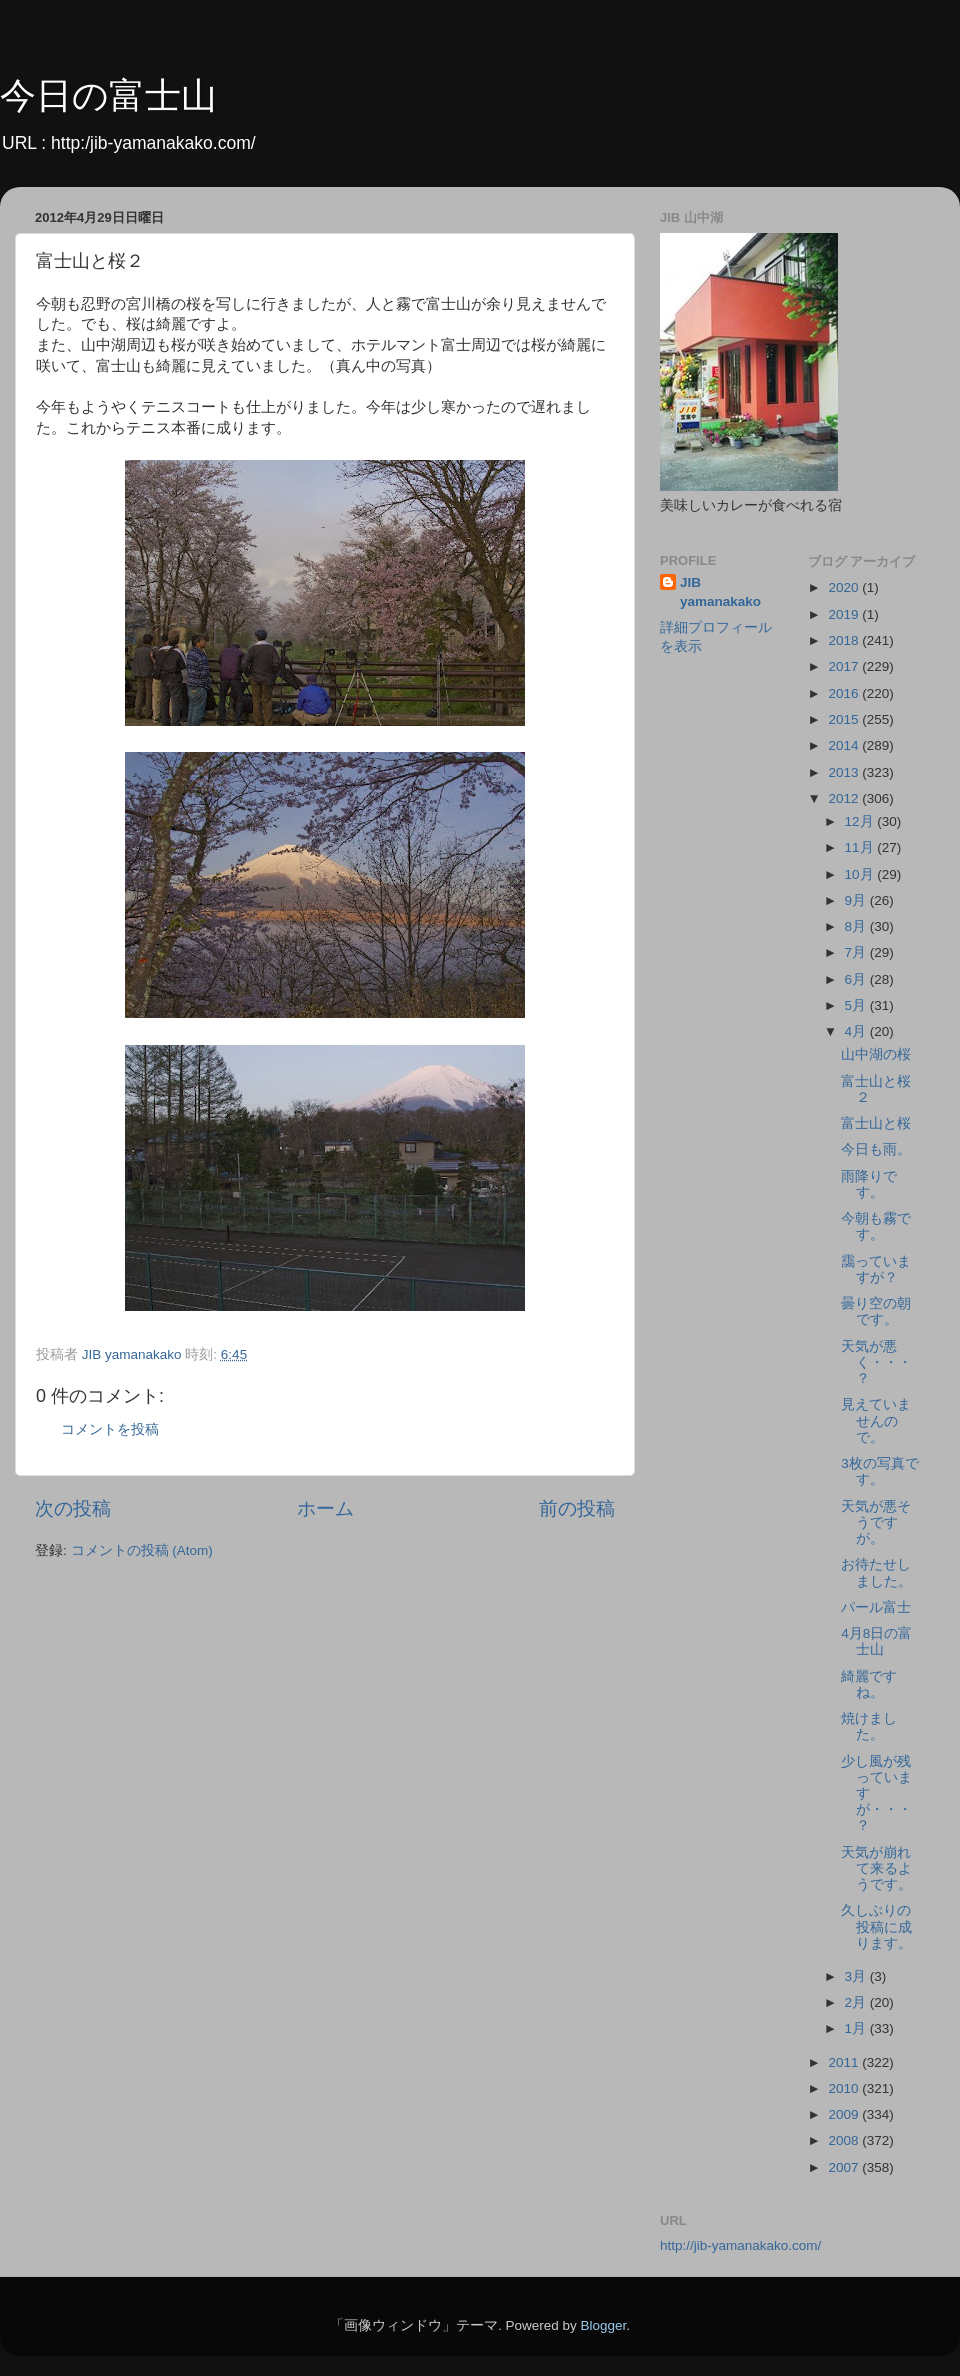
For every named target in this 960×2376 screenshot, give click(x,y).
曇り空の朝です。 (876, 1311)
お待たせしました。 (876, 1572)
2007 (845, 2167)
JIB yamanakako (720, 592)
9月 (857, 900)
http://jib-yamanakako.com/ (740, 2245)
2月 (857, 2002)
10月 (861, 874)
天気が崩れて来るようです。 (876, 1868)
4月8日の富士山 (876, 1641)
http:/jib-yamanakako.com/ (153, 143)
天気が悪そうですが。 (876, 1522)
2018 (845, 640)
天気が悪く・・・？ (876, 1362)
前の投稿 (577, 1508)
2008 (845, 2140)
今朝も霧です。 (876, 1226)
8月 (857, 926)
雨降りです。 (869, 1184)
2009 (845, 2114)
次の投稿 (73, 1508)
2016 (845, 693)
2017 (845, 666)
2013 (845, 772)
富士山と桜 (876, 1123)
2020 (845, 587)
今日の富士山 (108, 95)
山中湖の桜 (876, 1054)
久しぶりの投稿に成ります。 (876, 1926)
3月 (857, 1976)
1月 (857, 2028)
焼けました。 (869, 1726)
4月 (857, 1031)
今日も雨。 (876, 1149)
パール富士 (876, 1607)
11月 (861, 847)
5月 (857, 1005)
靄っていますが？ (876, 1269)
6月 (857, 979)
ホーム (325, 1508)
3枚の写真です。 (880, 1471)
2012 (845, 798)
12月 (861, 821)
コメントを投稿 (110, 1429)
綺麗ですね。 (869, 1684)
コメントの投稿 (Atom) (142, 1550)
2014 (845, 745)
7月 (857, 952)
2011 (845, 2062)
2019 (845, 614)
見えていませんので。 (876, 1420)
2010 (845, 2088)
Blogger (603, 2325)
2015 (845, 719)
